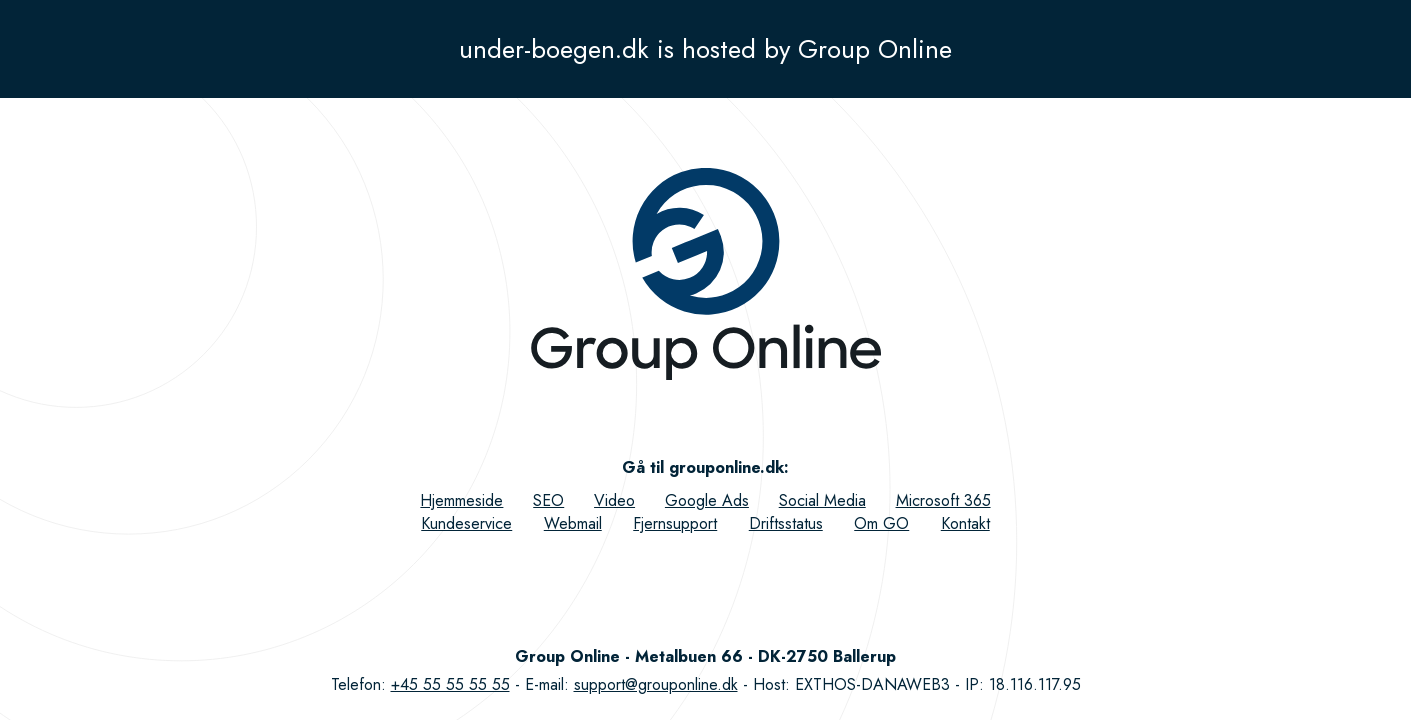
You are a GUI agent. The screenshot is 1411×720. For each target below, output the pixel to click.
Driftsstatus (786, 523)
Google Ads (707, 500)
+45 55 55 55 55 (450, 684)
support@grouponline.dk (656, 684)
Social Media (822, 500)
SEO (548, 500)
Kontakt (965, 523)
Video (614, 500)
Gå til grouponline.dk (703, 467)
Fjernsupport (675, 523)
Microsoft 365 (943, 500)
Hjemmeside (461, 500)
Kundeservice (466, 523)
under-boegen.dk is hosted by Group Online (705, 49)
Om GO (881, 523)
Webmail (573, 523)
